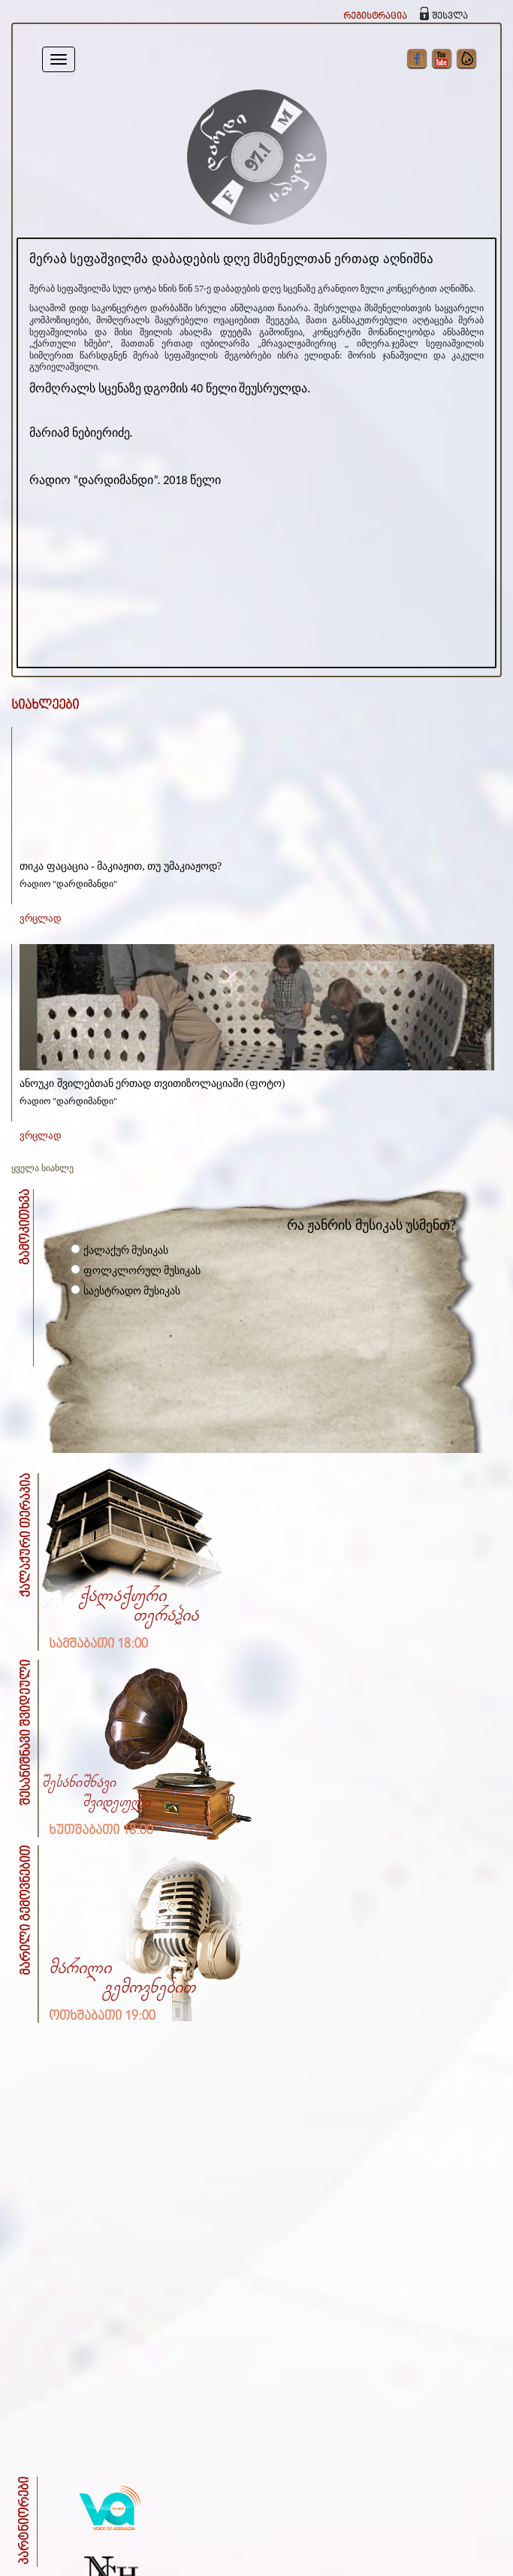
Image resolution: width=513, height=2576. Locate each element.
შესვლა (450, 16)
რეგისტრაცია (375, 16)
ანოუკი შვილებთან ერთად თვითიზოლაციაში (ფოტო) (152, 1083)
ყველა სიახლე (42, 1168)
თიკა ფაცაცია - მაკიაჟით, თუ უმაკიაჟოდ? (121, 866)
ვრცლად (41, 918)
